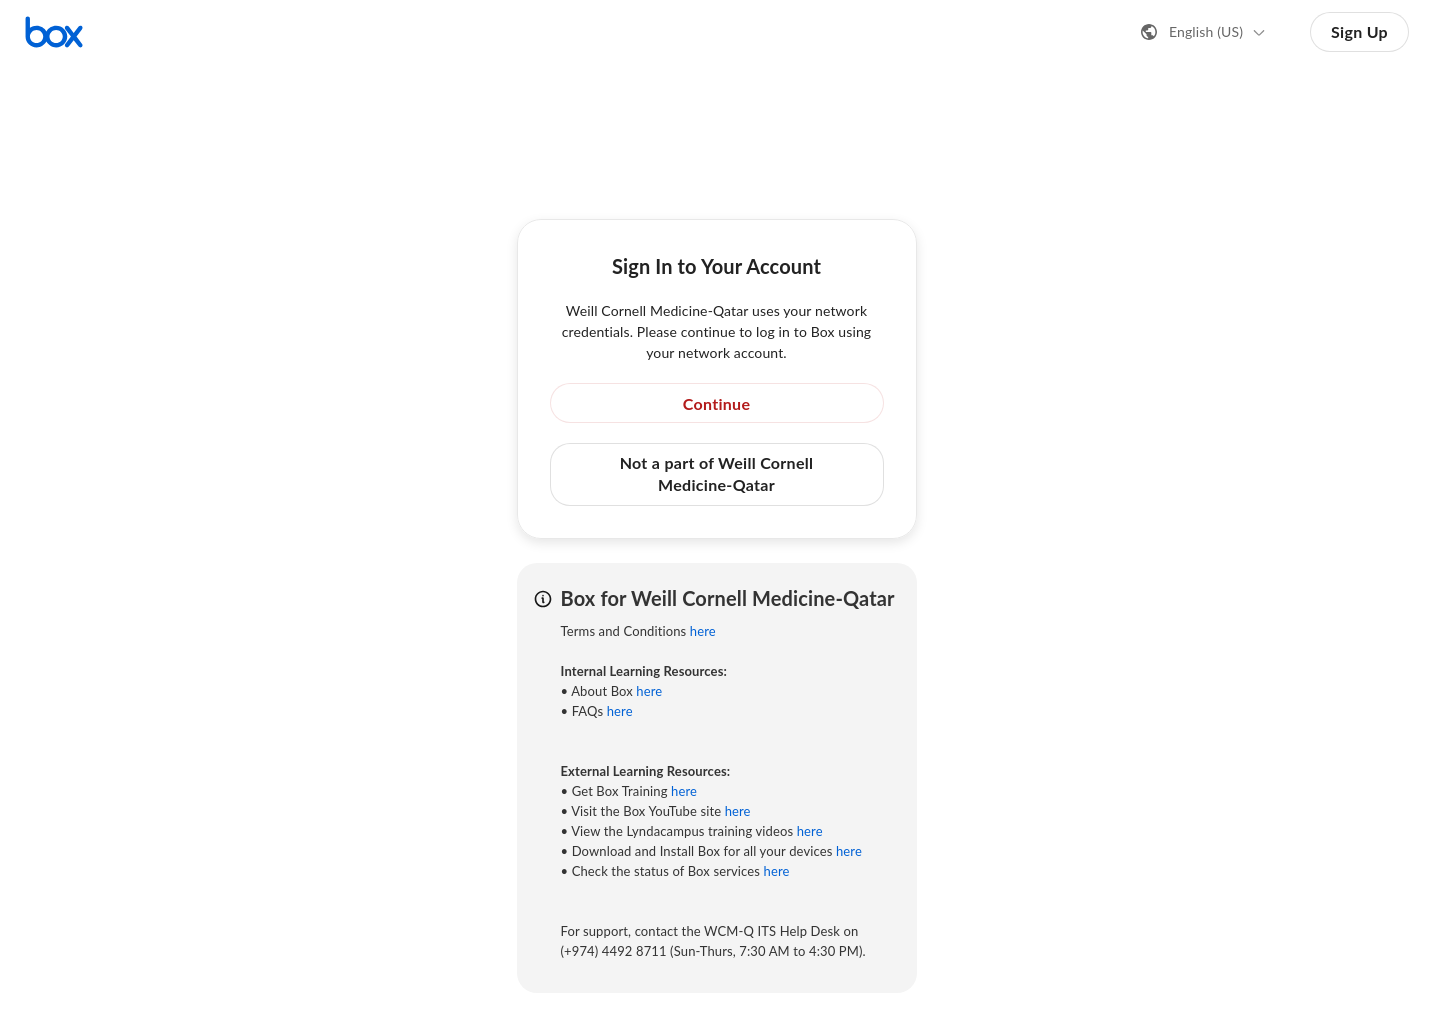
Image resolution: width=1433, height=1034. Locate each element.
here (703, 631)
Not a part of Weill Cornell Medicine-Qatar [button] (717, 473)
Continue (717, 403)
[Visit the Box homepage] (54, 32)
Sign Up (1359, 31)
